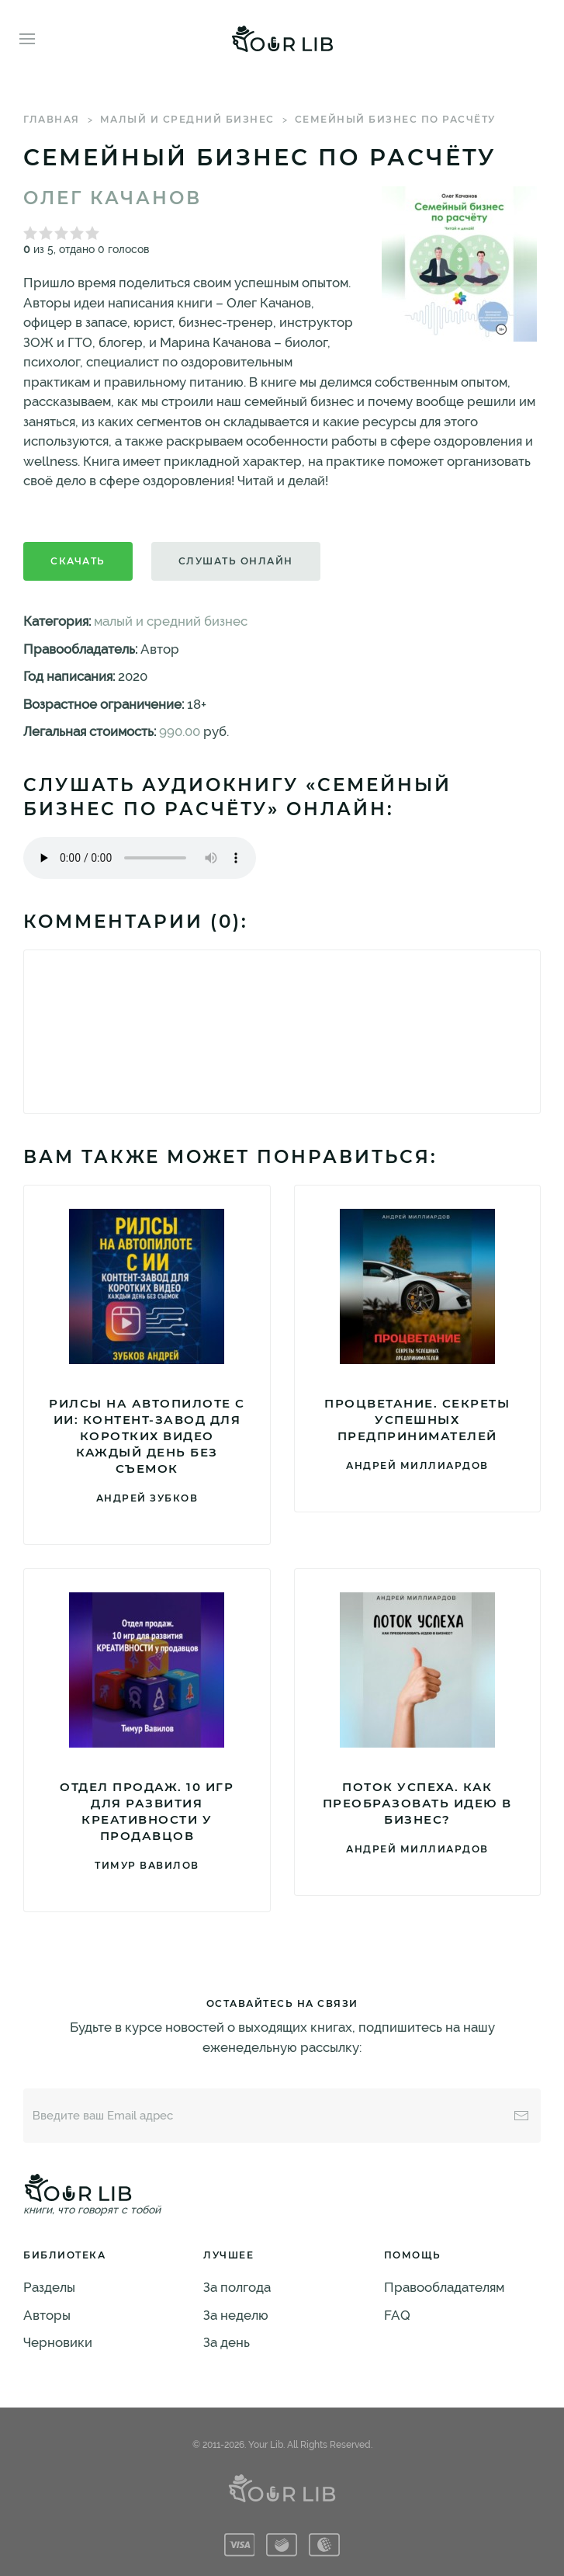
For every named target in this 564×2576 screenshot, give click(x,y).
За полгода (237, 2287)
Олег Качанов (112, 198)
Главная (51, 119)
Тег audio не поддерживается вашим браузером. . (139, 858)
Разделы (49, 2287)
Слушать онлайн (235, 561)
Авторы (47, 2315)
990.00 (179, 731)
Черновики (57, 2342)
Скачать (78, 561)
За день (226, 2342)
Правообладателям (444, 2287)
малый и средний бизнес (187, 119)
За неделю (235, 2315)
